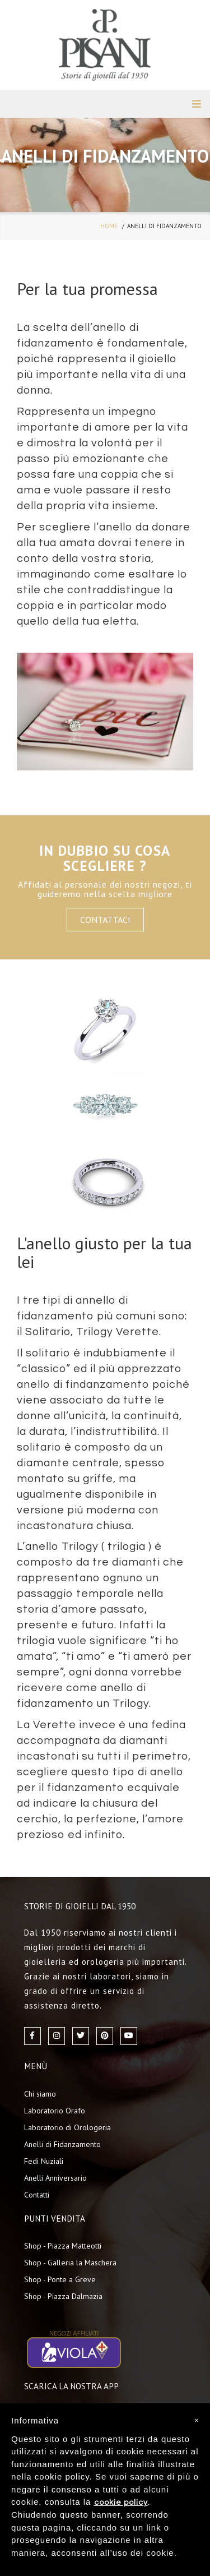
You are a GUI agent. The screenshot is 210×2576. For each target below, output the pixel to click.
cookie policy (121, 2502)
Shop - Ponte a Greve (60, 2279)
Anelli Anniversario (55, 2178)
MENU (196, 104)
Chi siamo (40, 2094)
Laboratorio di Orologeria (67, 2127)
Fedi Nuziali (43, 2161)
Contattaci (105, 919)
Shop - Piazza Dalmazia (63, 2296)
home (109, 226)
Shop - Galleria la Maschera (70, 2263)
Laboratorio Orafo (54, 2111)
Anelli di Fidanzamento (62, 2144)
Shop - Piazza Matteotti (62, 2246)
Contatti (36, 2195)
